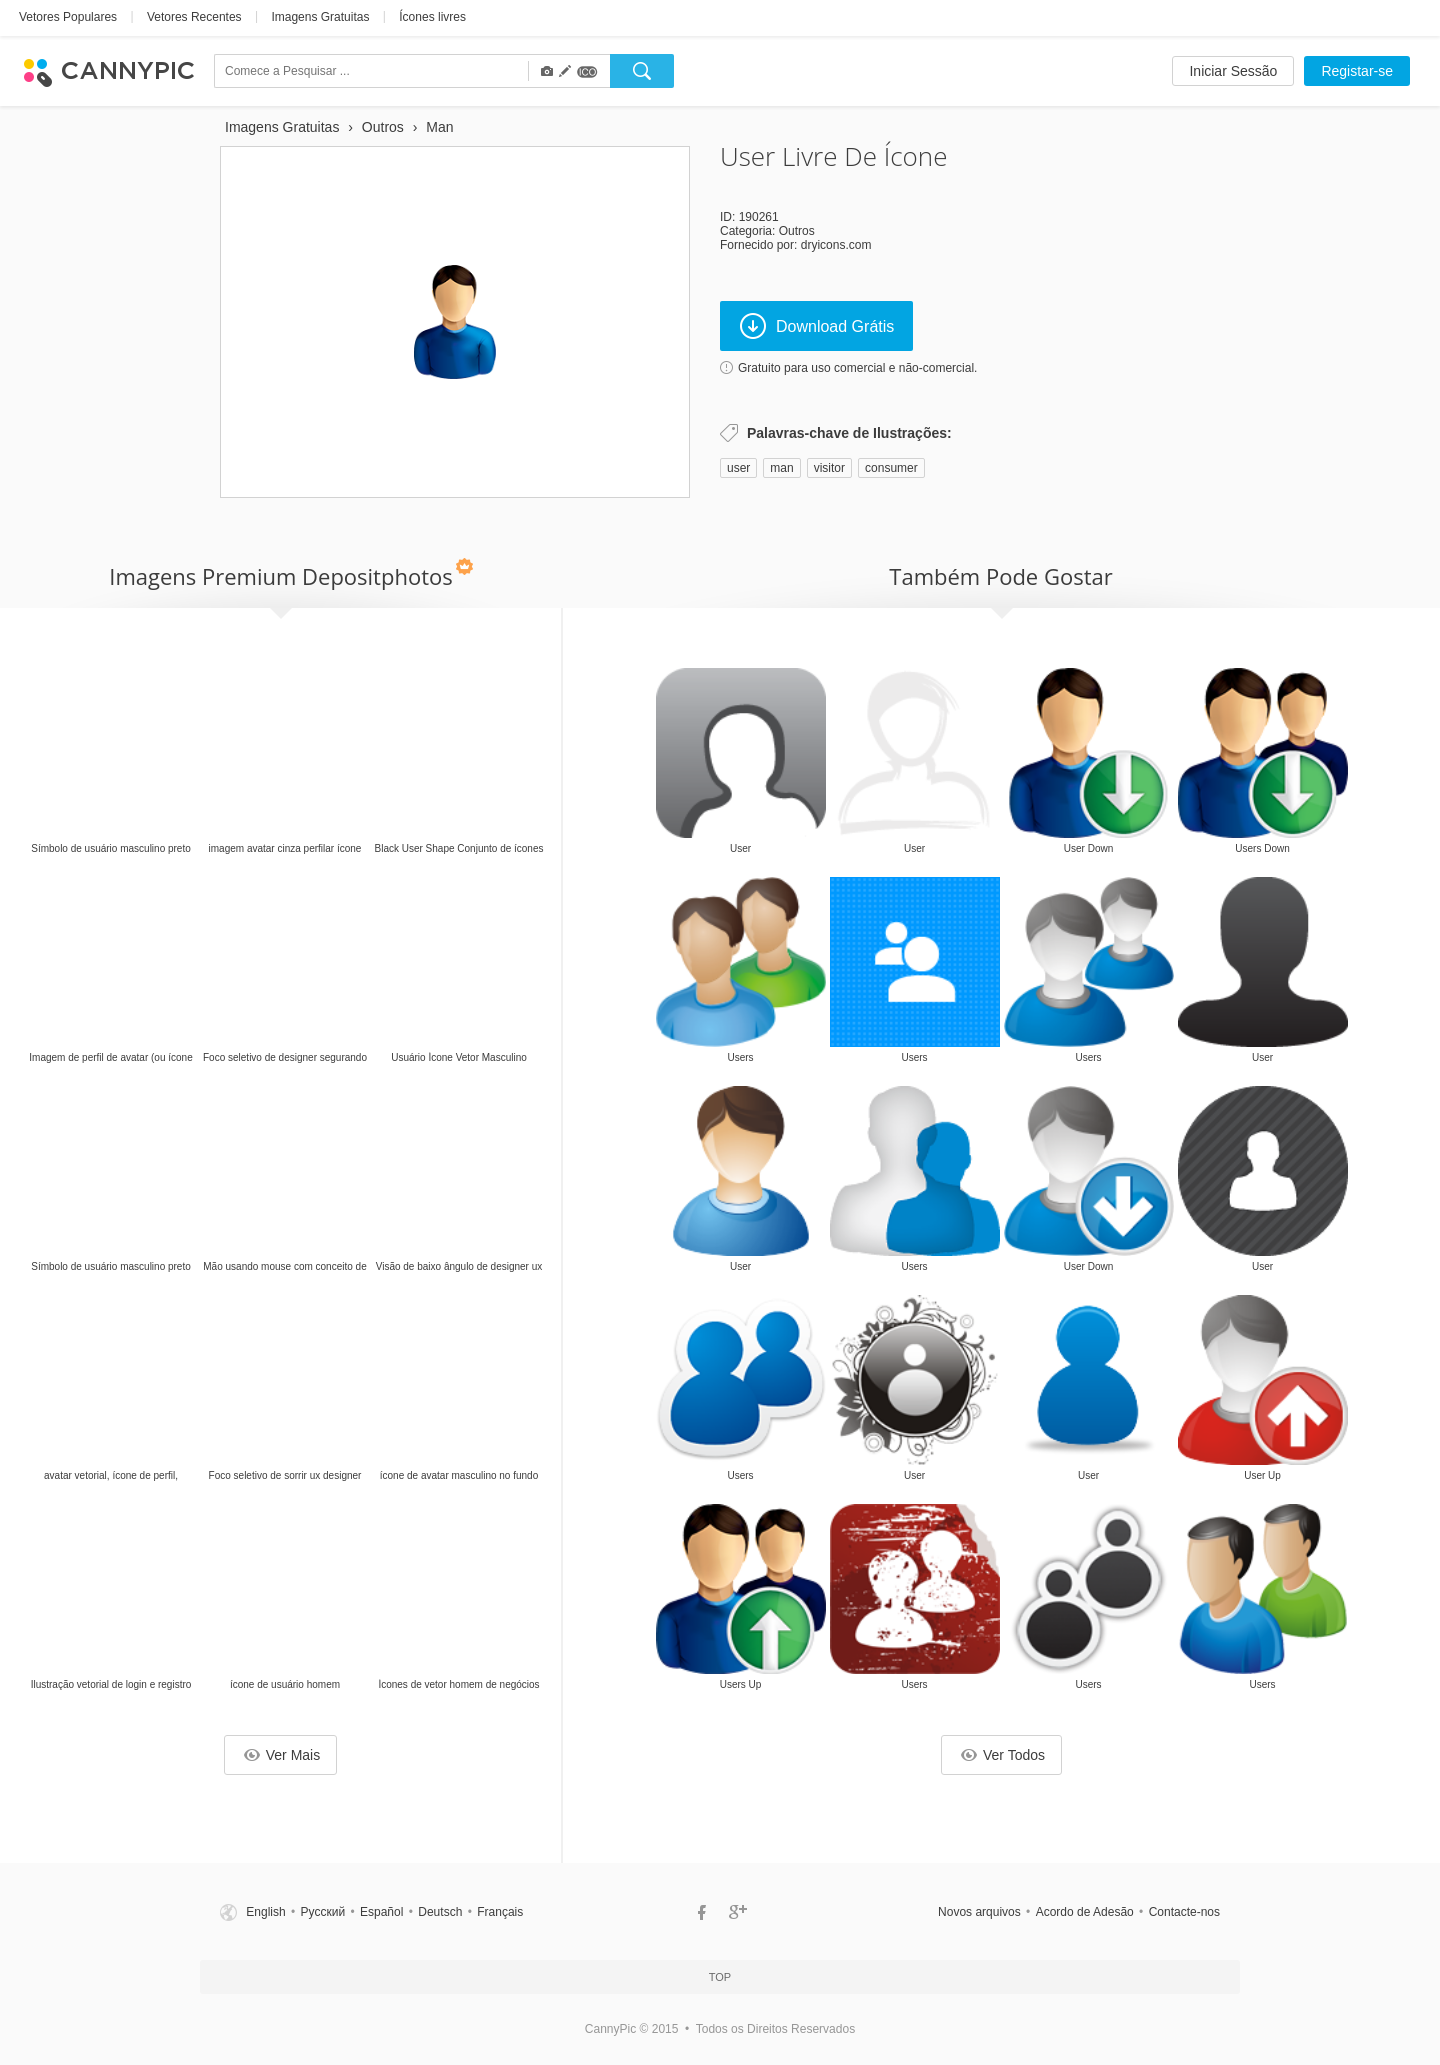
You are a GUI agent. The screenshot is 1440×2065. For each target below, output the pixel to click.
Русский (323, 1912)
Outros (797, 231)
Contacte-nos (1184, 1912)
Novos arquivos (979, 1912)
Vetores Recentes (194, 17)
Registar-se (1357, 71)
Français (500, 1912)
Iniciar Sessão (1233, 71)
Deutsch (440, 1912)
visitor (829, 468)
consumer (891, 468)
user (738, 468)
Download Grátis (817, 326)
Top (720, 1977)
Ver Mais (282, 1755)
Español (381, 1912)
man (781, 468)
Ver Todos (1003, 1755)
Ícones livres (432, 17)
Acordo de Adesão (1085, 1912)
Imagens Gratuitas (320, 17)
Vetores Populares (68, 17)
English (265, 1912)
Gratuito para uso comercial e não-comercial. (857, 368)
